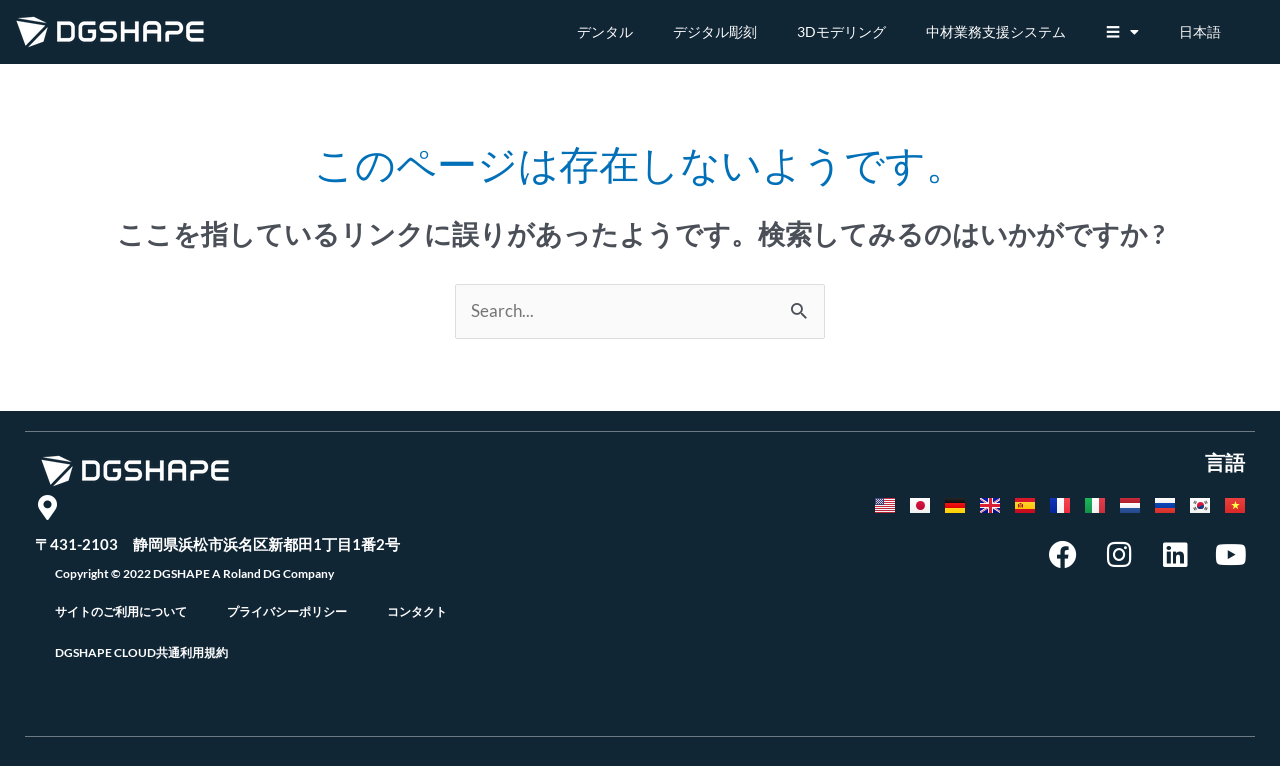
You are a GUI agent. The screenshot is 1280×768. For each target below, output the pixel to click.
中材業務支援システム (996, 31)
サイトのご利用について (121, 613)
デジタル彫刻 (715, 31)
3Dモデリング (841, 31)
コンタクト (417, 613)
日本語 (1200, 31)
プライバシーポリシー (287, 613)
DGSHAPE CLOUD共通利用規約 (141, 654)
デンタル (605, 31)
